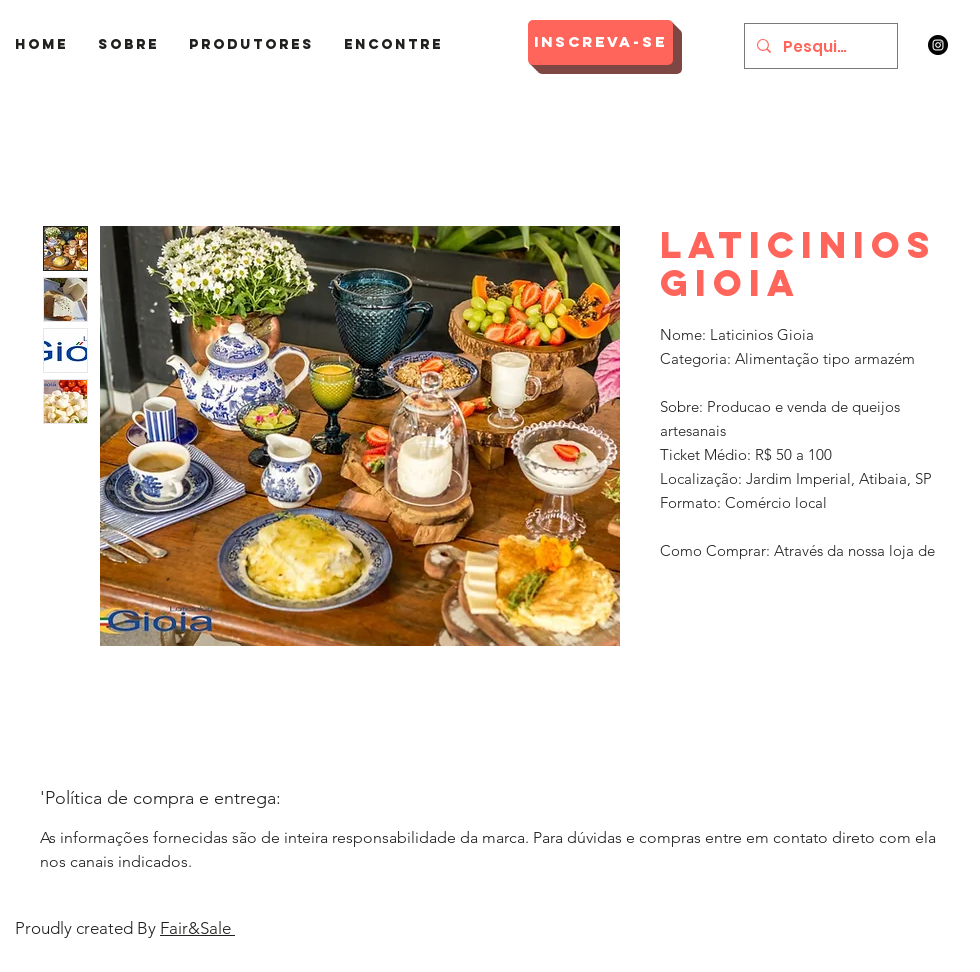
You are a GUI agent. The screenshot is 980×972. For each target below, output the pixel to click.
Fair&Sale (197, 928)
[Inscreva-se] (600, 42)
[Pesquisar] (819, 46)
